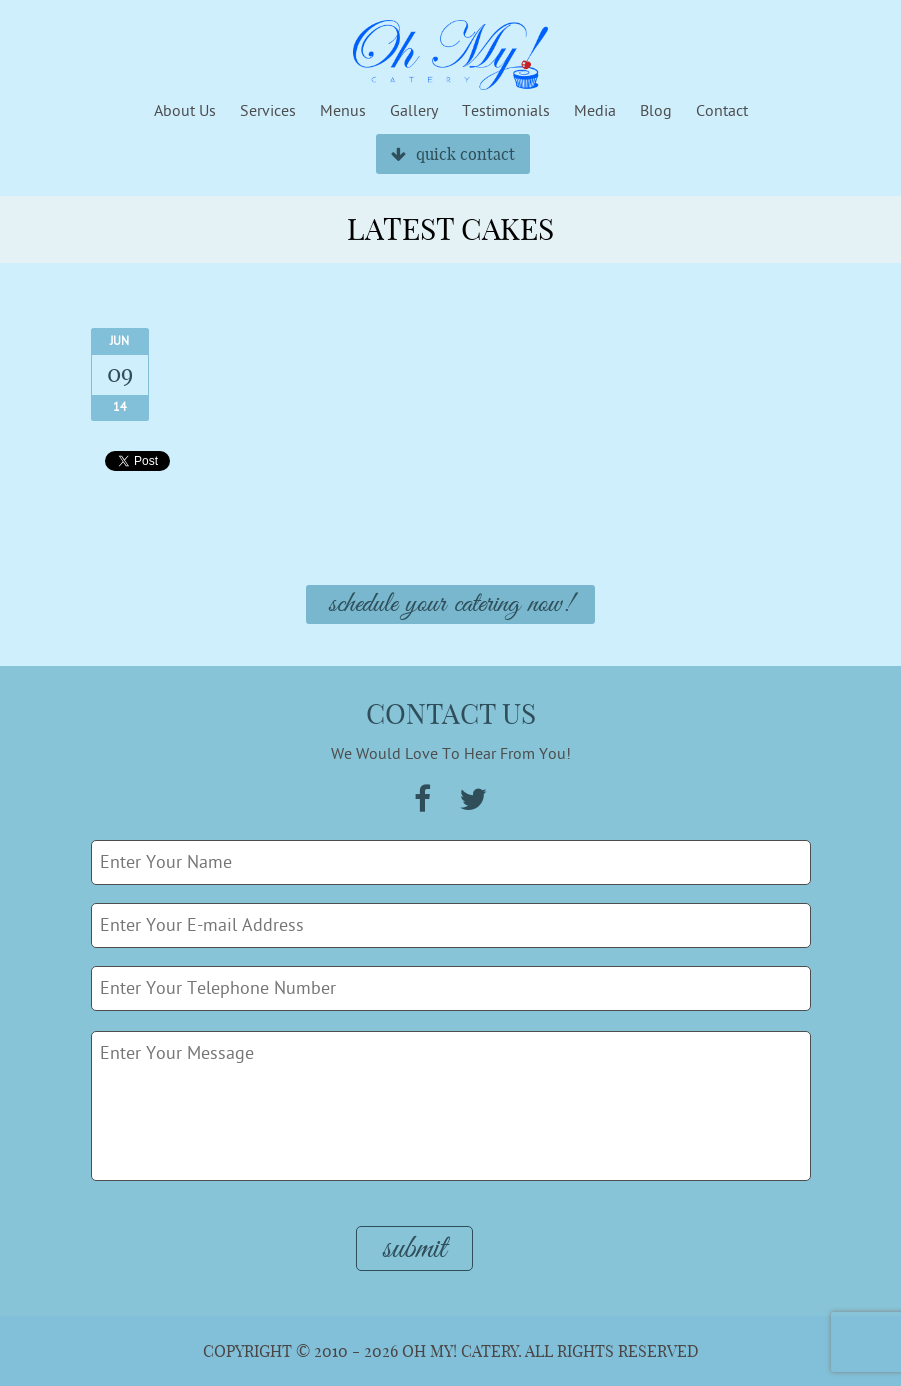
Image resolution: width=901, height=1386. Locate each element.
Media (595, 111)
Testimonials (506, 111)
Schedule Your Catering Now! (450, 604)
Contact (722, 111)
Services (268, 111)
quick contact (453, 154)
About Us (185, 111)
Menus (343, 111)
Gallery (414, 111)
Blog (656, 111)
